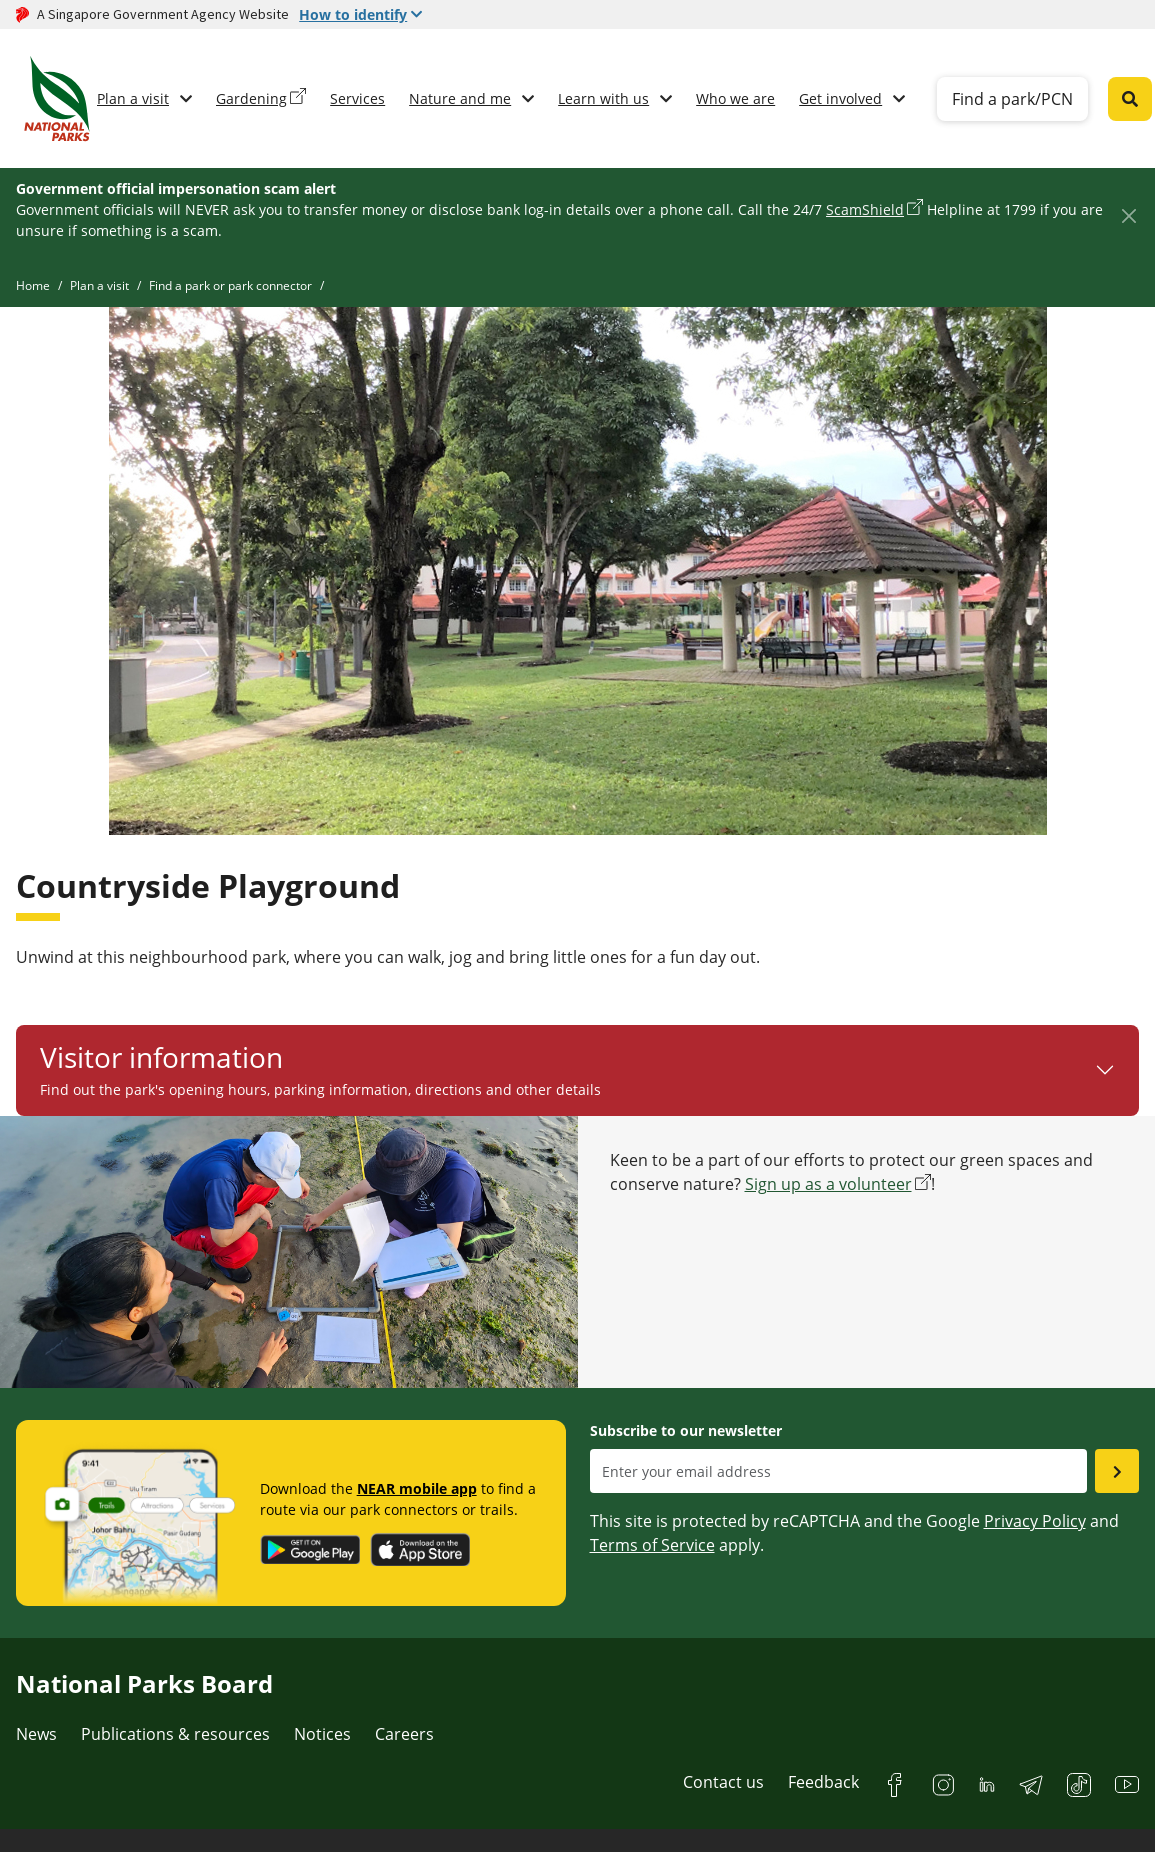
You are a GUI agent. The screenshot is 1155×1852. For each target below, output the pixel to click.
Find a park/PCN (1012, 99)
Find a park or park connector (230, 285)
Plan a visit (133, 98)
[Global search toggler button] (1130, 99)
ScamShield (865, 209)
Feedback (823, 1782)
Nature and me (460, 98)
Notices (322, 1734)
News (36, 1734)
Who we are (735, 98)
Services (357, 98)
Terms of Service (652, 1545)
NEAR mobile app (417, 1488)
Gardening (251, 98)
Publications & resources (175, 1734)
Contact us (723, 1782)
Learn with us (603, 98)
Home (33, 285)
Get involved (840, 98)
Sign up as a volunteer (828, 1184)
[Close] (1128, 215)
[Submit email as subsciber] (1117, 1471)
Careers (404, 1734)
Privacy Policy (1035, 1521)
